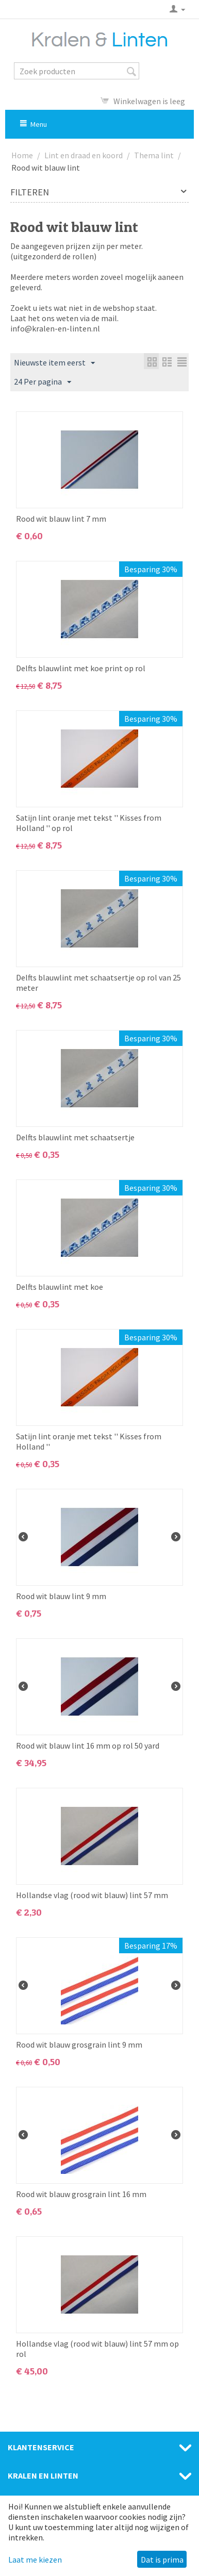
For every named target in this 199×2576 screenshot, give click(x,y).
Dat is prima (162, 2559)
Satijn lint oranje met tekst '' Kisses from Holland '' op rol (88, 822)
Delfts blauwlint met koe (59, 1287)
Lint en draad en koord (83, 155)
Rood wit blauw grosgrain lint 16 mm (81, 2194)
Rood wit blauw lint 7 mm (61, 518)
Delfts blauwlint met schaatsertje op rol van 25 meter (98, 982)
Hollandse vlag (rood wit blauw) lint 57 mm (92, 1895)
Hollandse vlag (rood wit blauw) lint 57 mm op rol (97, 2348)
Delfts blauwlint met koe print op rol (80, 668)
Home (22, 155)
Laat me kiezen (35, 2559)
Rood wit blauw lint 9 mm (61, 1596)
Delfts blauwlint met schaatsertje (75, 1137)
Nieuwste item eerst (54, 363)
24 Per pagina (42, 382)
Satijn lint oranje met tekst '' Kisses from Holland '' (88, 1441)
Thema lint (154, 155)
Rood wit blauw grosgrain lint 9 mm (79, 2044)
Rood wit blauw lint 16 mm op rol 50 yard (87, 1745)
